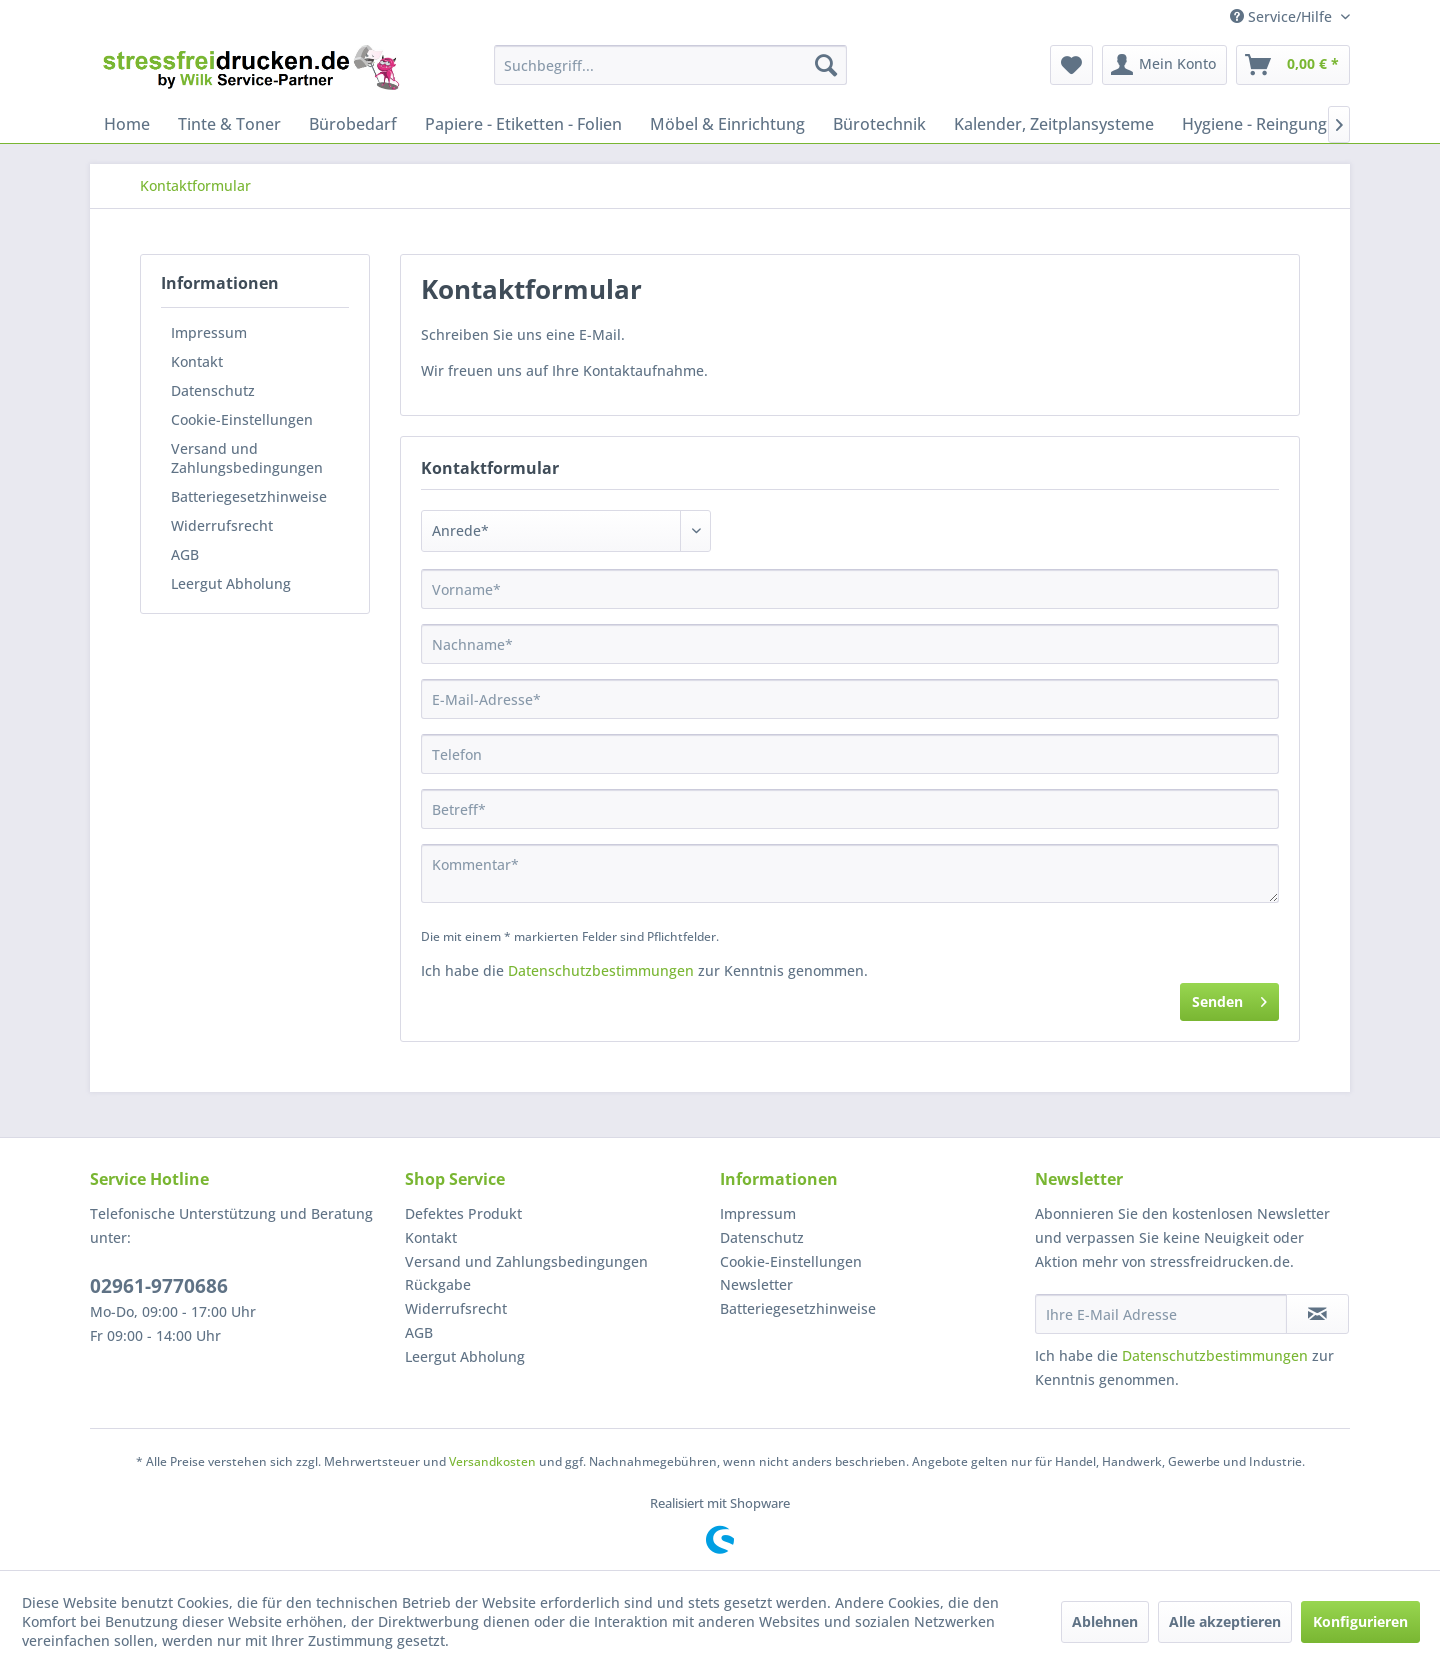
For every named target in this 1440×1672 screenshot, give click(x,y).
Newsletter (756, 1284)
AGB (185, 554)
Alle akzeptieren (1225, 1621)
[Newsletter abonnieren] (1317, 1314)
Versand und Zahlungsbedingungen (247, 458)
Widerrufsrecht (222, 525)
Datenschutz (213, 390)
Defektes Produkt (463, 1213)
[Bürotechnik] (879, 124)
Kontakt (197, 361)
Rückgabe (438, 1284)
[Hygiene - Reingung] (1254, 124)
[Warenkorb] (1293, 65)
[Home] (127, 124)
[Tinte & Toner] (229, 124)
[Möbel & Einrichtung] (727, 124)
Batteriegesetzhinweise (249, 496)
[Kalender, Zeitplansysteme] (1054, 124)
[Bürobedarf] (353, 124)
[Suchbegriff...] (670, 65)
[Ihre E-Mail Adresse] (1161, 1314)
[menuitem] (670, 65)
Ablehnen (1105, 1621)
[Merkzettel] (1071, 65)
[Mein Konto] (1164, 65)
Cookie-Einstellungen (242, 419)
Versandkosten (492, 1461)
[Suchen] (826, 65)
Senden (1229, 998)
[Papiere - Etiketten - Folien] (523, 124)
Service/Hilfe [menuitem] (1283, 16)
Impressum (209, 332)
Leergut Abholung (231, 583)
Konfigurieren (1360, 1621)
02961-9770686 (159, 1286)
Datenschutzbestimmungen (601, 970)
